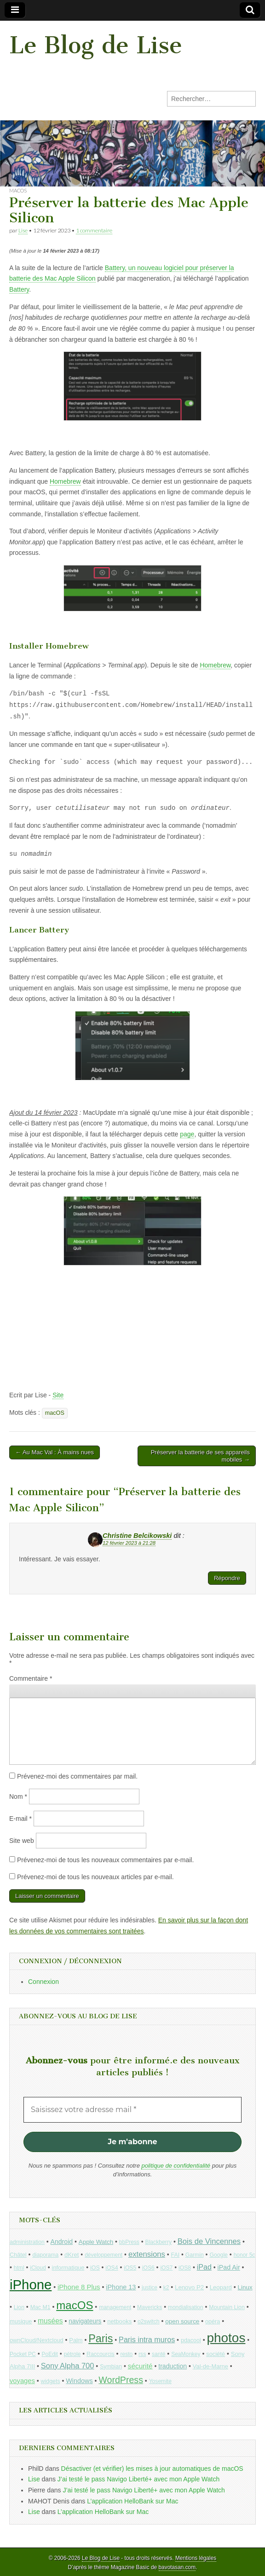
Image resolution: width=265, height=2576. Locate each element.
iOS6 (148, 2268)
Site (57, 1395)
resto (126, 2354)
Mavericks (149, 2307)
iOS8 (185, 2268)
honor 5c (244, 2255)
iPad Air (229, 2267)
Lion (19, 2307)
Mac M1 (40, 2307)
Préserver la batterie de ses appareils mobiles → (200, 1456)
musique (21, 2321)
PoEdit (49, 2354)
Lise (23, 230)
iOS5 (130, 2268)
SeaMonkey (185, 2354)
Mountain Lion (226, 2307)
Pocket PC (23, 2354)
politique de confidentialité (175, 2165)
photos (226, 2338)
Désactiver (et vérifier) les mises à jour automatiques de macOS (152, 2468)
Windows (79, 2380)
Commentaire (30, 1678)
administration (27, 2242)
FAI (175, 2255)
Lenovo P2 (189, 2287)
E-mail (20, 1818)
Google (218, 2255)
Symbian (111, 2366)
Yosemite (160, 2381)
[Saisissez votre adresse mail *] (132, 2110)
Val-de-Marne (210, 2366)
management (115, 2307)
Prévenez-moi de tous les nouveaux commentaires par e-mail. (105, 1860)
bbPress (129, 2242)
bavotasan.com (177, 2567)
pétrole (72, 2354)
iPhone (31, 2284)
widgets (50, 2381)
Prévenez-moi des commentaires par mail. (77, 1776)
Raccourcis (100, 2354)
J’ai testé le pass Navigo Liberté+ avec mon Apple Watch (138, 2479)
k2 (166, 2287)
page (187, 1134)
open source (182, 2321)
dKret (71, 2254)
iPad (204, 2267)
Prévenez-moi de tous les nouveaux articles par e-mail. (95, 1877)
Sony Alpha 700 (67, 2365)
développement (103, 2255)
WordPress (120, 2380)
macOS (18, 190)
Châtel (18, 2255)
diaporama (45, 2255)
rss (142, 2354)
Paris (100, 2338)
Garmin (194, 2255)
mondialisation (185, 2307)
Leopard (221, 2287)
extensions (146, 2254)
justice (149, 2287)
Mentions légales (195, 2558)
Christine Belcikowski (137, 1535)
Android (62, 2241)
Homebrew (65, 481)
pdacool (191, 2340)
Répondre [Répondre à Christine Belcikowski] (227, 1578)
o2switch (149, 2321)
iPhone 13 (121, 2287)
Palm (75, 2340)
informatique (68, 2267)
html (19, 2268)
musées (50, 2321)
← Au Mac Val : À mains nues (54, 1452)
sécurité (140, 2366)
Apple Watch (96, 2241)
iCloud (38, 2268)
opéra (212, 2321)
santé (158, 2354)
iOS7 (166, 2268)
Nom (18, 1796)
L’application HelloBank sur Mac (132, 2501)
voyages (22, 2380)
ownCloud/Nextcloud (36, 2340)
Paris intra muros (147, 2339)
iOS (95, 2268)
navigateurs (85, 2321)
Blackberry (158, 2242)
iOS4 (111, 2268)
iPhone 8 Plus (79, 2287)
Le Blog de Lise (95, 45)
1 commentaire (94, 230)
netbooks (119, 2321)
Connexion (43, 1981)
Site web (21, 1840)
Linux (244, 2287)
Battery (19, 289)
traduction (172, 2366)
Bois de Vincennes (209, 2241)
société (215, 2353)
